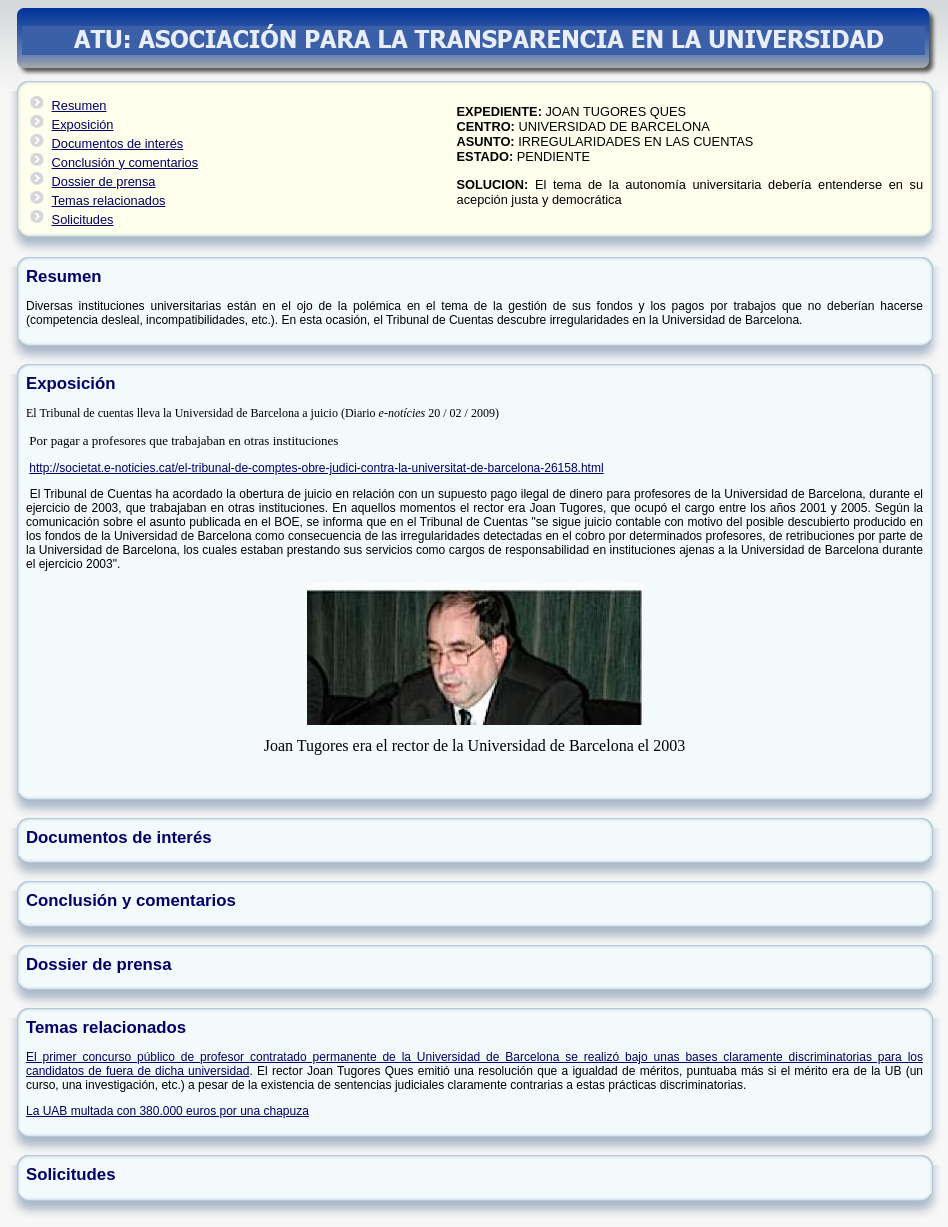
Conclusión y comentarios (125, 162)
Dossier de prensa (104, 181)
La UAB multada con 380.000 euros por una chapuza (167, 1111)
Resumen (79, 105)
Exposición (83, 124)
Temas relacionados (109, 200)
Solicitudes (83, 219)
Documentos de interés (118, 143)
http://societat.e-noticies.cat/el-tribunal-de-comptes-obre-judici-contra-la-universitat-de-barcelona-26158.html (316, 468)
